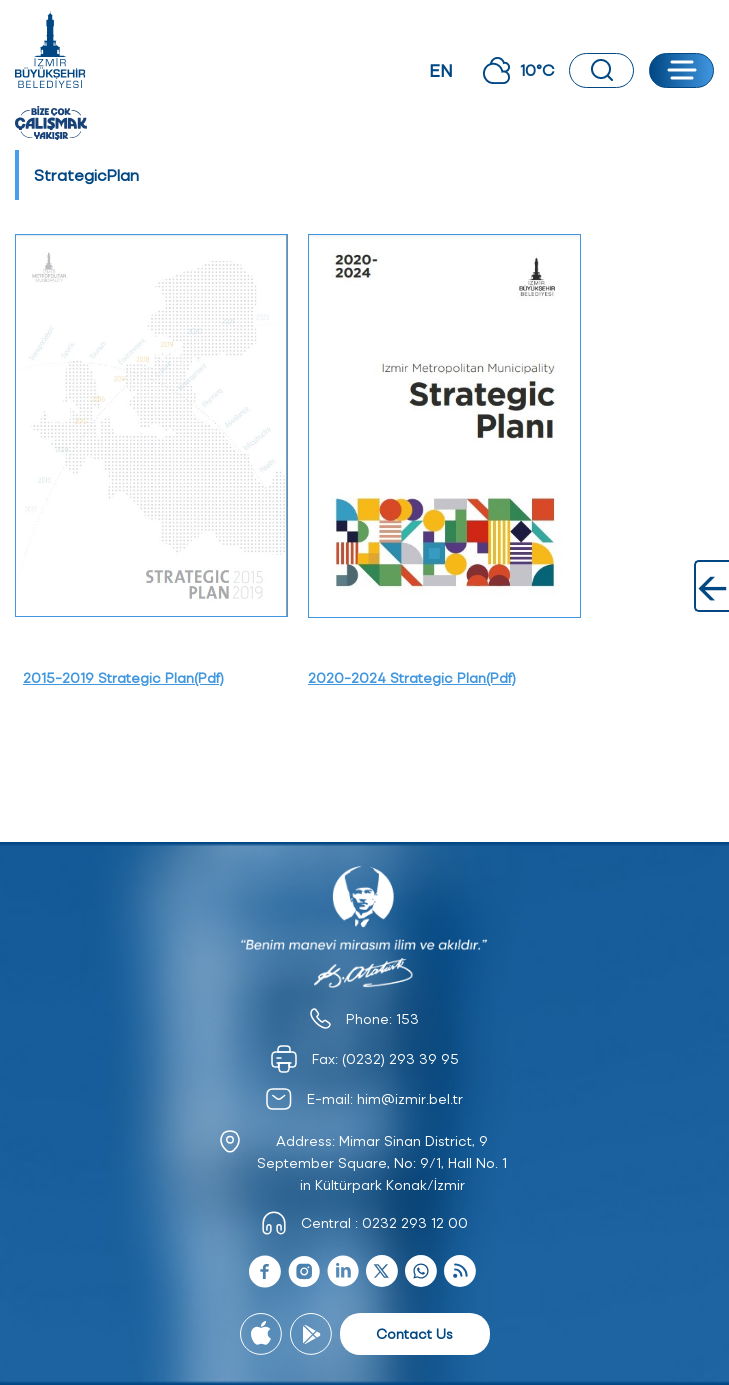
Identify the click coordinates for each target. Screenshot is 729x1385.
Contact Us (414, 1333)
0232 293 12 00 (415, 1222)
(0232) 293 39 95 (400, 1058)
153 (407, 1018)
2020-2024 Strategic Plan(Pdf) (412, 677)
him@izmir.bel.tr (410, 1098)
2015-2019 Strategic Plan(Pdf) (123, 677)
